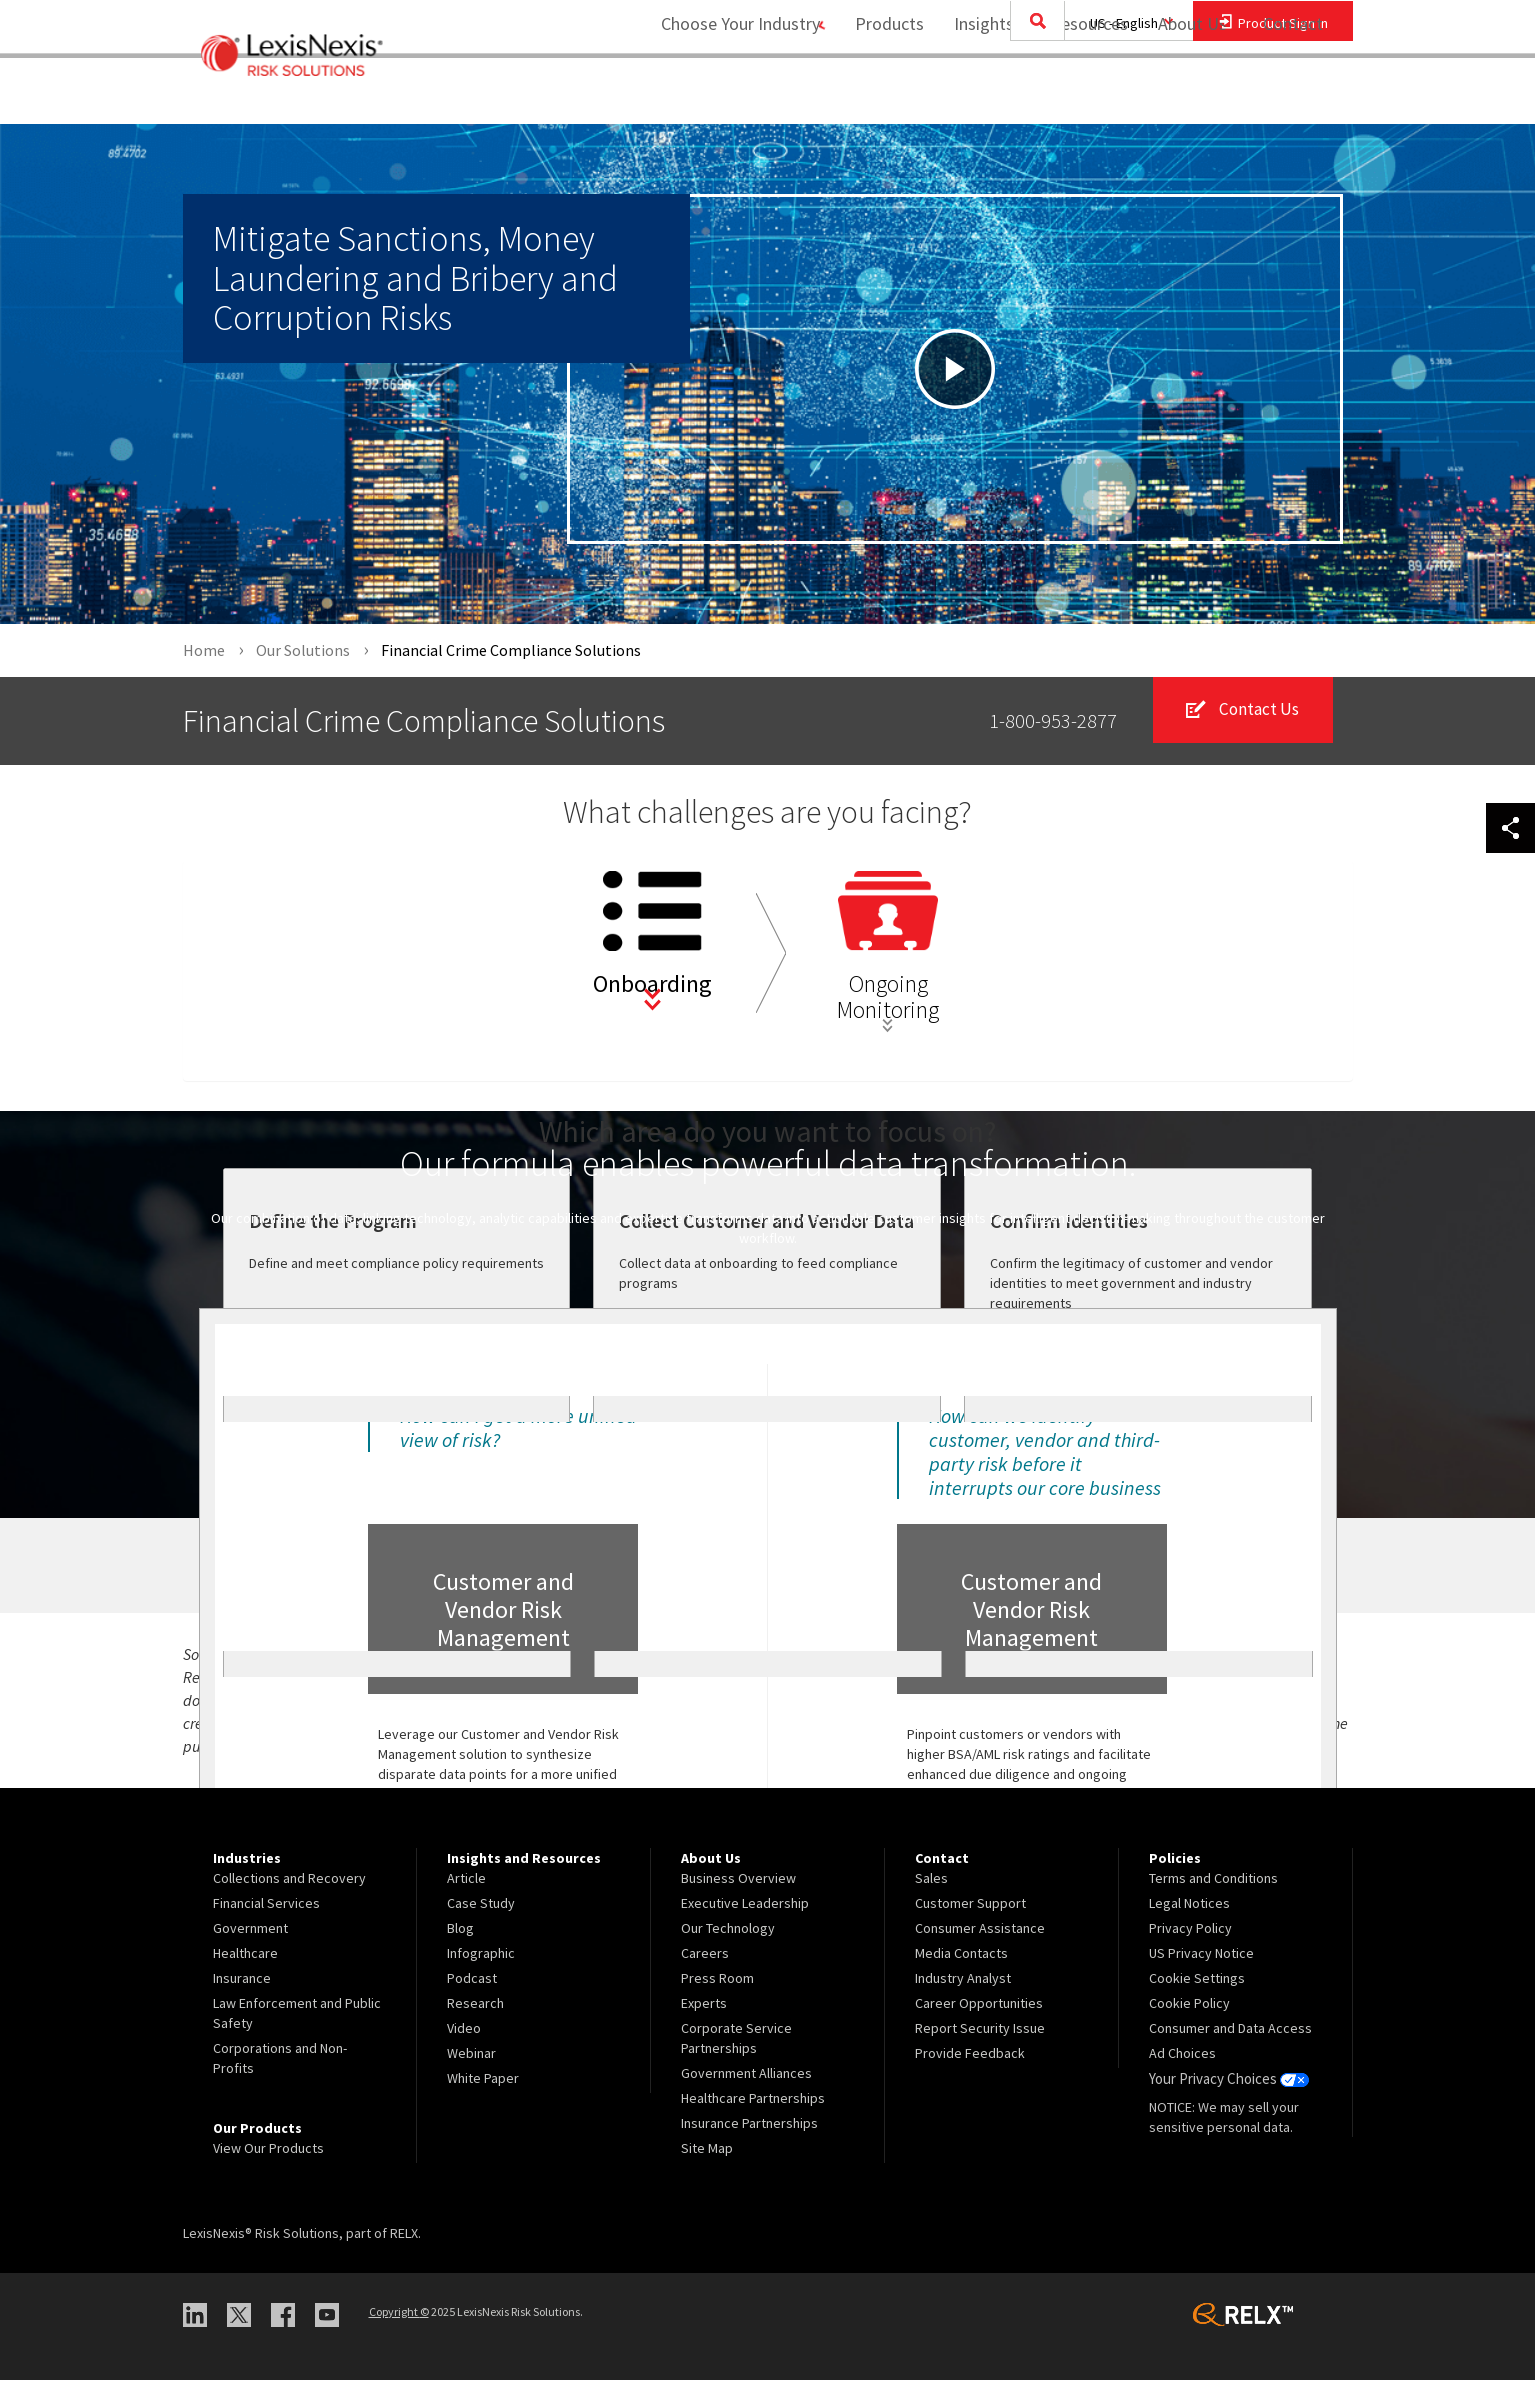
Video (464, 2052)
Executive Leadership (745, 1927)
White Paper (483, 2102)
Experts (704, 2027)
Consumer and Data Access (1230, 2052)
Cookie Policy (1189, 2027)
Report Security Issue (980, 2052)
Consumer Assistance (980, 1952)
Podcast (472, 2002)
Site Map (707, 2172)
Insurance (242, 2002)
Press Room (717, 2002)
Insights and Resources (1032, 95)
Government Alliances (746, 2097)
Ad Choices (1182, 2077)
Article (466, 1902)
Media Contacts (961, 1977)
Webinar (471, 2077)
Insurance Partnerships (749, 2147)
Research (475, 2027)
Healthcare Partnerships (753, 2122)
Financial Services (266, 1927)
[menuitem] (880, 96)
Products (880, 95)
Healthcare (245, 1977)
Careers (705, 1977)
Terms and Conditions (1213, 1902)
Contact (1293, 95)
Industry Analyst (963, 2002)
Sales (931, 1902)
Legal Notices (1189, 1927)
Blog (460, 1952)
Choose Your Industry (721, 95)
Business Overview (738, 1902)
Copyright (399, 2335)
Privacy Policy (1190, 1952)
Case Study (481, 1927)
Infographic (481, 1977)
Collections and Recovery (289, 1902)
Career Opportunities (979, 2027)
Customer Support (970, 1927)
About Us (1183, 95)
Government (250, 1952)
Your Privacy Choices (1227, 2102)
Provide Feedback (970, 2077)
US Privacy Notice (1201, 1977)
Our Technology (728, 1952)
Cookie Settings (1197, 2002)
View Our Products (268, 2172)
